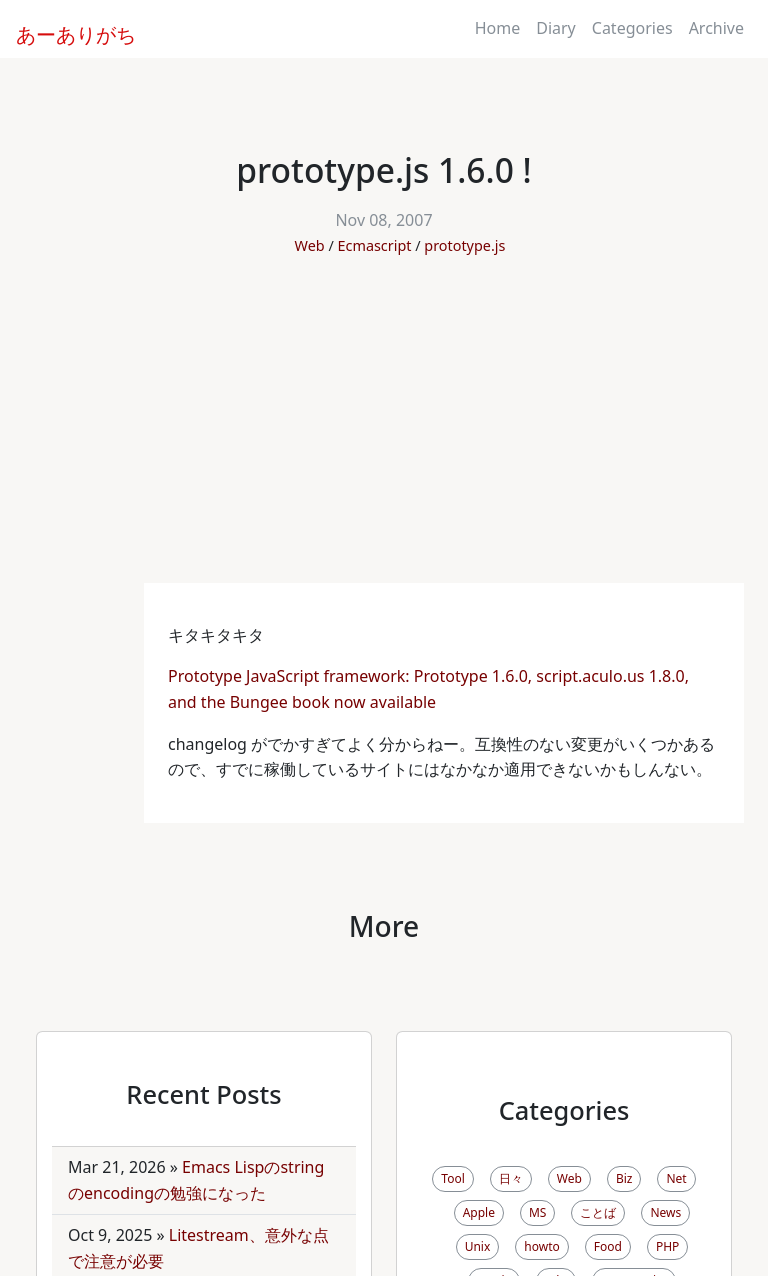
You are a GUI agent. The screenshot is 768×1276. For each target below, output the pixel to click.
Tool (452, 1178)
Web (310, 245)
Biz (624, 1178)
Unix (478, 1246)
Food (608, 1246)
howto (541, 1246)
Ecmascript (375, 245)
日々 (511, 1178)
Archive (716, 28)
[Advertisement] (384, 433)
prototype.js (464, 245)
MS (537, 1212)
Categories (632, 28)
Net (676, 1178)
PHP (667, 1246)
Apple (479, 1212)
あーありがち (65, 32)
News (665, 1212)
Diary (556, 28)
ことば (598, 1212)
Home (498, 28)
